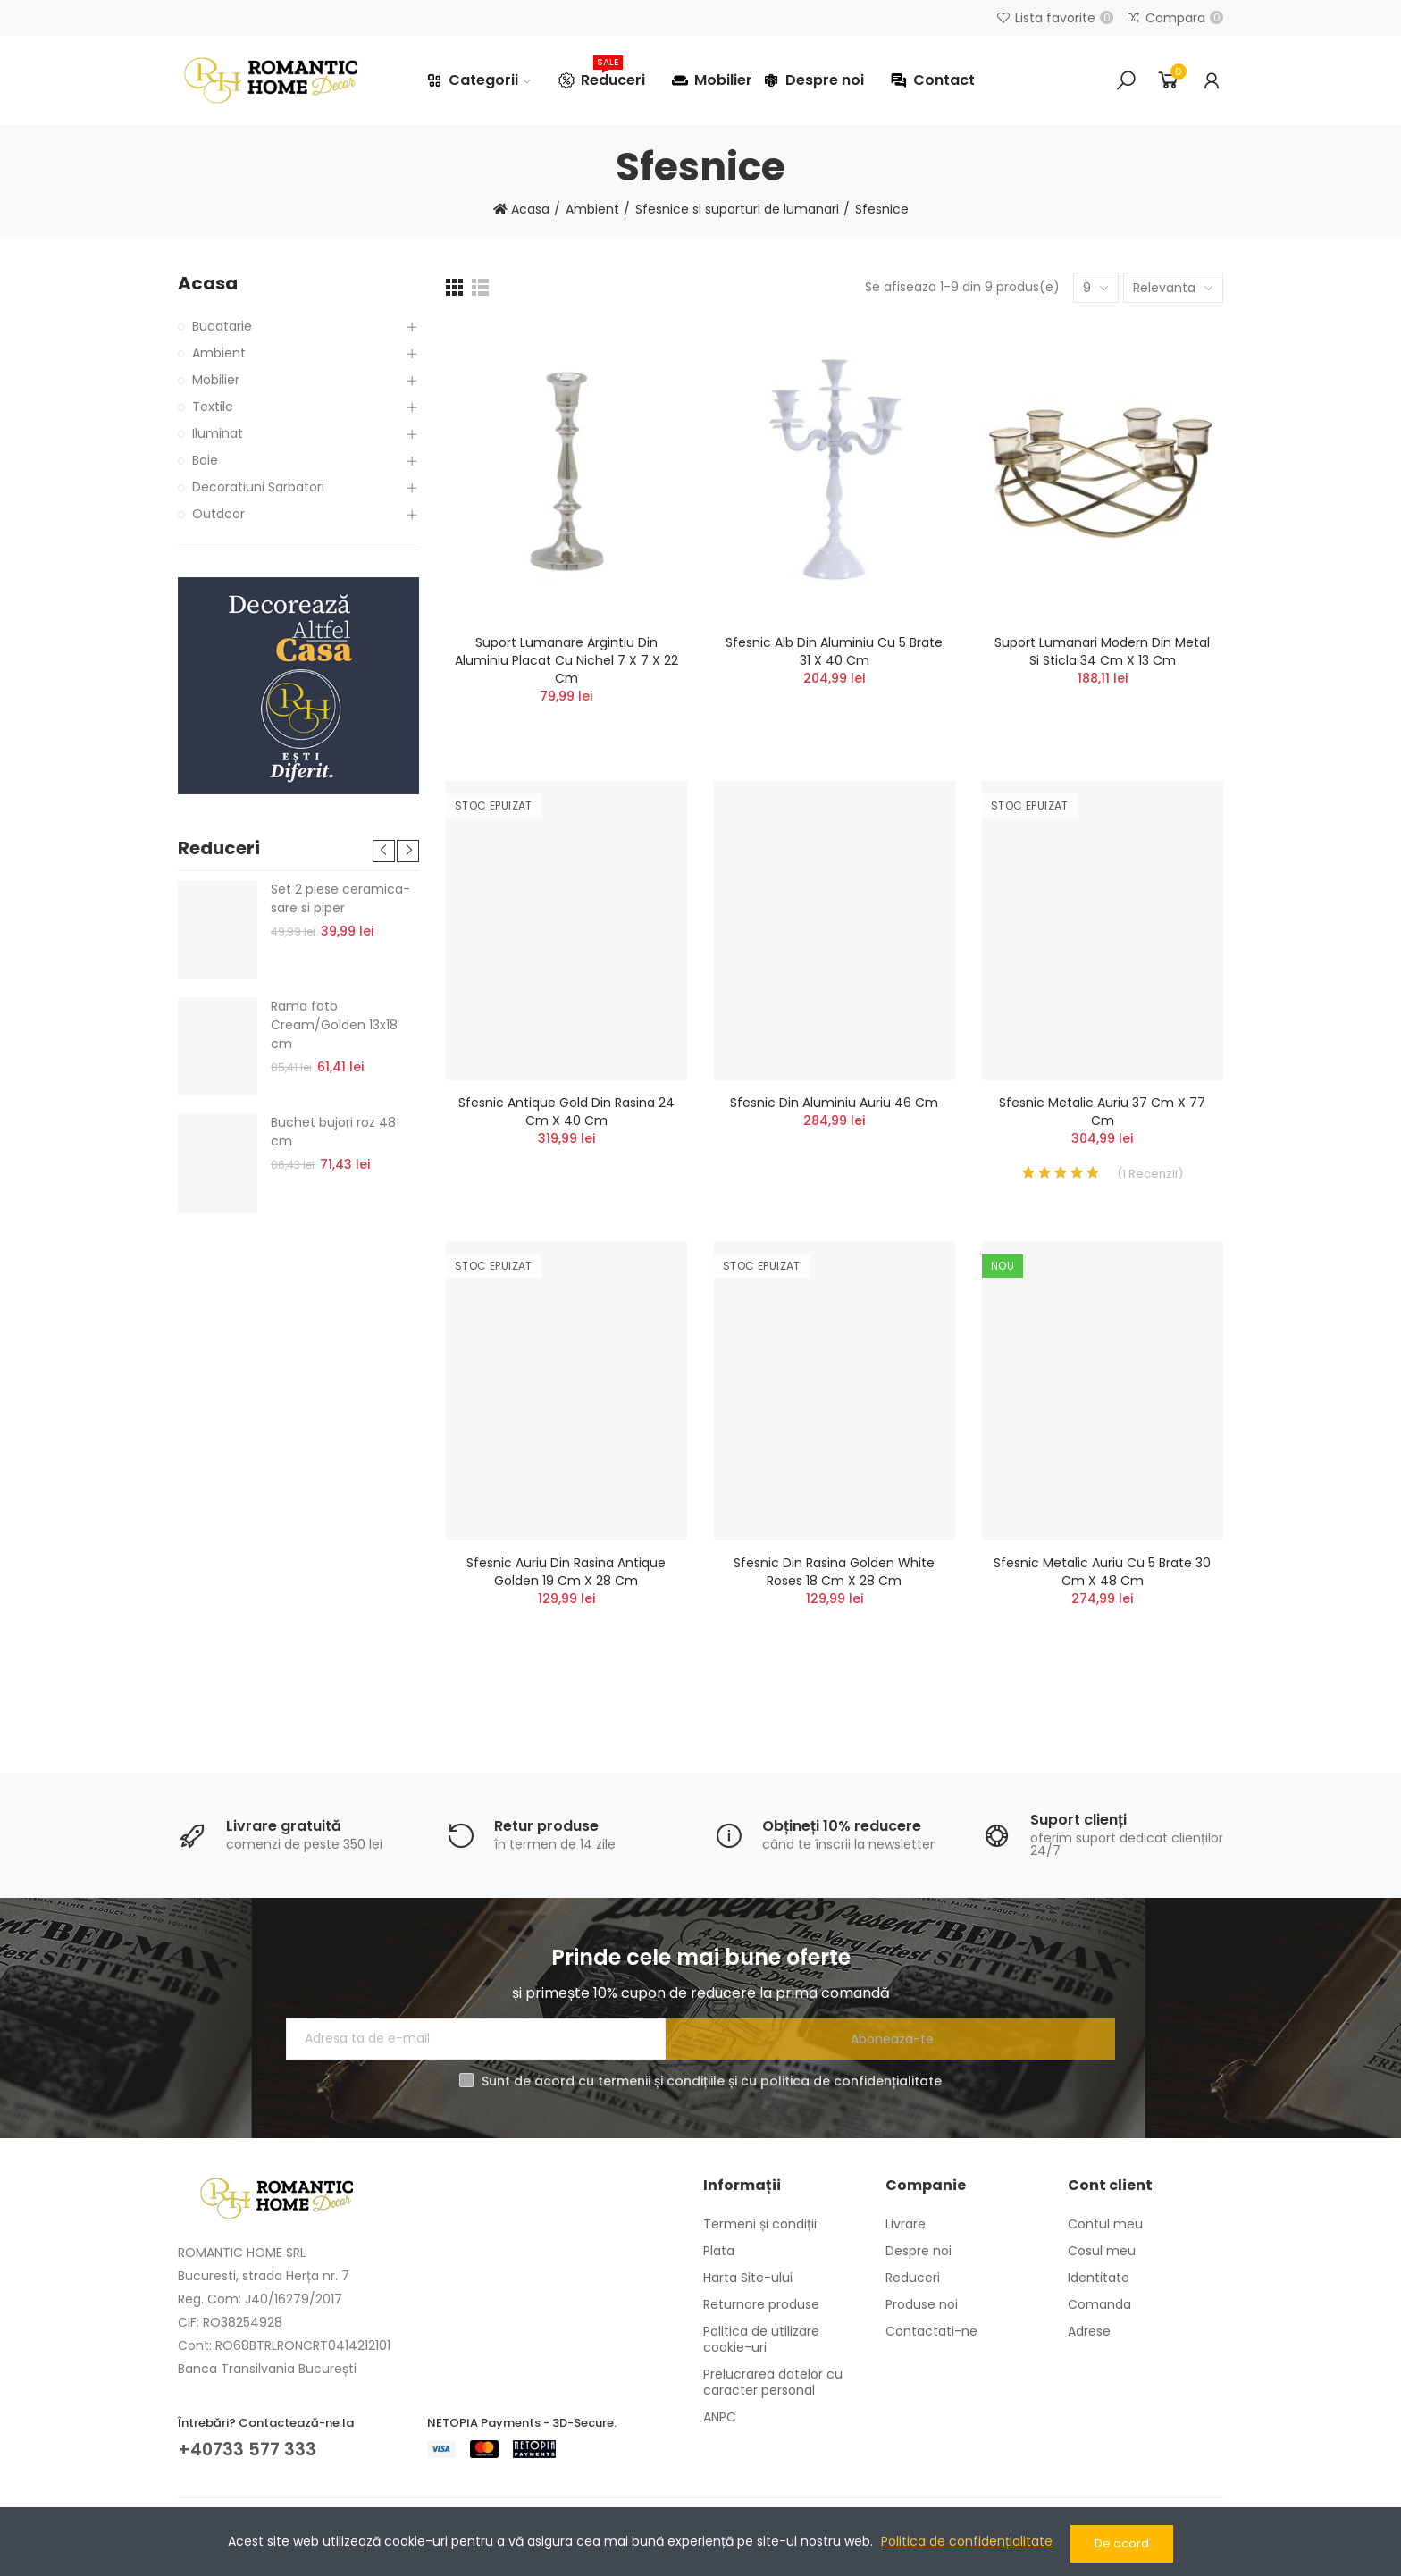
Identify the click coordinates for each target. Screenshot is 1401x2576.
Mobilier (215, 380)
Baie (205, 460)
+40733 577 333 (249, 2449)
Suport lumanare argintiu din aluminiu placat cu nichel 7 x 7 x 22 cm (566, 660)
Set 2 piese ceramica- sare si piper (340, 898)
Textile (212, 406)
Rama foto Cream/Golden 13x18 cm (334, 1025)
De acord (1122, 2543)
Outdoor (218, 514)
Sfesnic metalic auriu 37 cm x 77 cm (1102, 1111)
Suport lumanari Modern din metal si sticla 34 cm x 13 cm (1102, 651)
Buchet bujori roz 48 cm (333, 1131)
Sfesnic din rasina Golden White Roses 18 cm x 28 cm (834, 1572)
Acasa (208, 284)
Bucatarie (222, 326)
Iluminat (217, 433)
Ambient (219, 353)
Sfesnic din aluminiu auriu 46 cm (834, 1103)
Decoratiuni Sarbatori (258, 487)
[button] (384, 851)
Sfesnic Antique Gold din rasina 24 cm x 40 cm (566, 1111)
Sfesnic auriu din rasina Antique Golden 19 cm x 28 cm (566, 1572)
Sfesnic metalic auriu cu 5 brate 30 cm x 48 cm (1102, 1572)
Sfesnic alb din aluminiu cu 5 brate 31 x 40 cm (834, 651)
